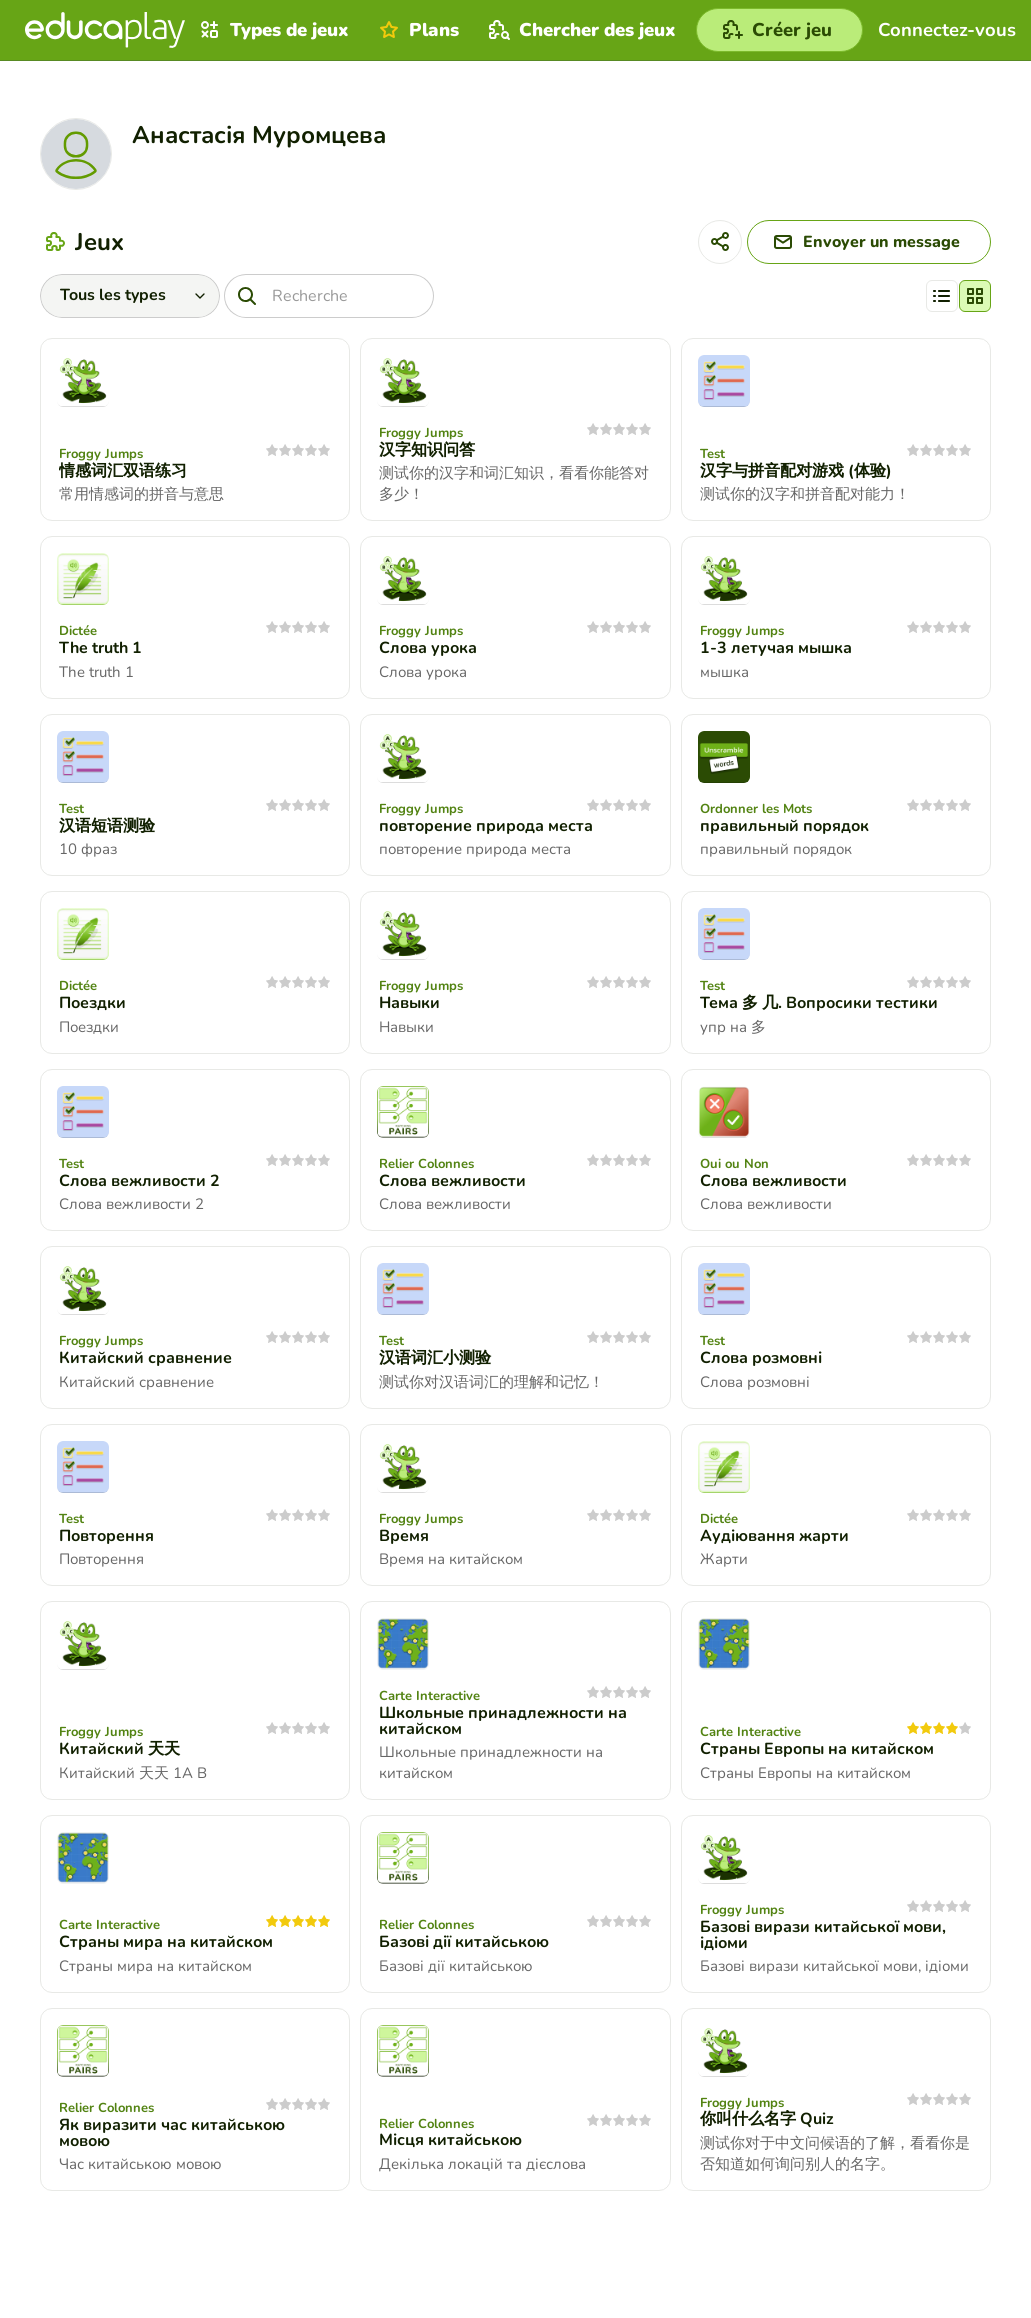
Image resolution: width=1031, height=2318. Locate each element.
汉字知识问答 (427, 450)
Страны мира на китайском (166, 1942)
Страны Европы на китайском (817, 1749)
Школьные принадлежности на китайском (503, 1721)
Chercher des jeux (580, 30)
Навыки (409, 1003)
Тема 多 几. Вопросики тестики (819, 1003)
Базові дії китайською (464, 1942)
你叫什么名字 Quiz (767, 2119)
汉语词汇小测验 (435, 1358)
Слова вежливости (452, 1181)
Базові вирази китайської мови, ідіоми (823, 1935)
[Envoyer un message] (869, 242)
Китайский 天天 (119, 1749)
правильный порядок (784, 826)
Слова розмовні (761, 1358)
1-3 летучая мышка (776, 648)
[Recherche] (329, 296)
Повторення (106, 1536)
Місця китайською (450, 2140)
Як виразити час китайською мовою (172, 2133)
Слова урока (428, 648)
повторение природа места (486, 826)
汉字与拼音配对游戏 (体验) (796, 471)
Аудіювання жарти (774, 1536)
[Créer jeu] (779, 30)
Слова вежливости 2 (139, 1181)
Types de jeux (272, 30)
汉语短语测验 (107, 826)
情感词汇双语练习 (123, 471)
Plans (416, 30)
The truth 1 (100, 648)
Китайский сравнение (145, 1358)
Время (404, 1536)
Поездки (92, 1003)
